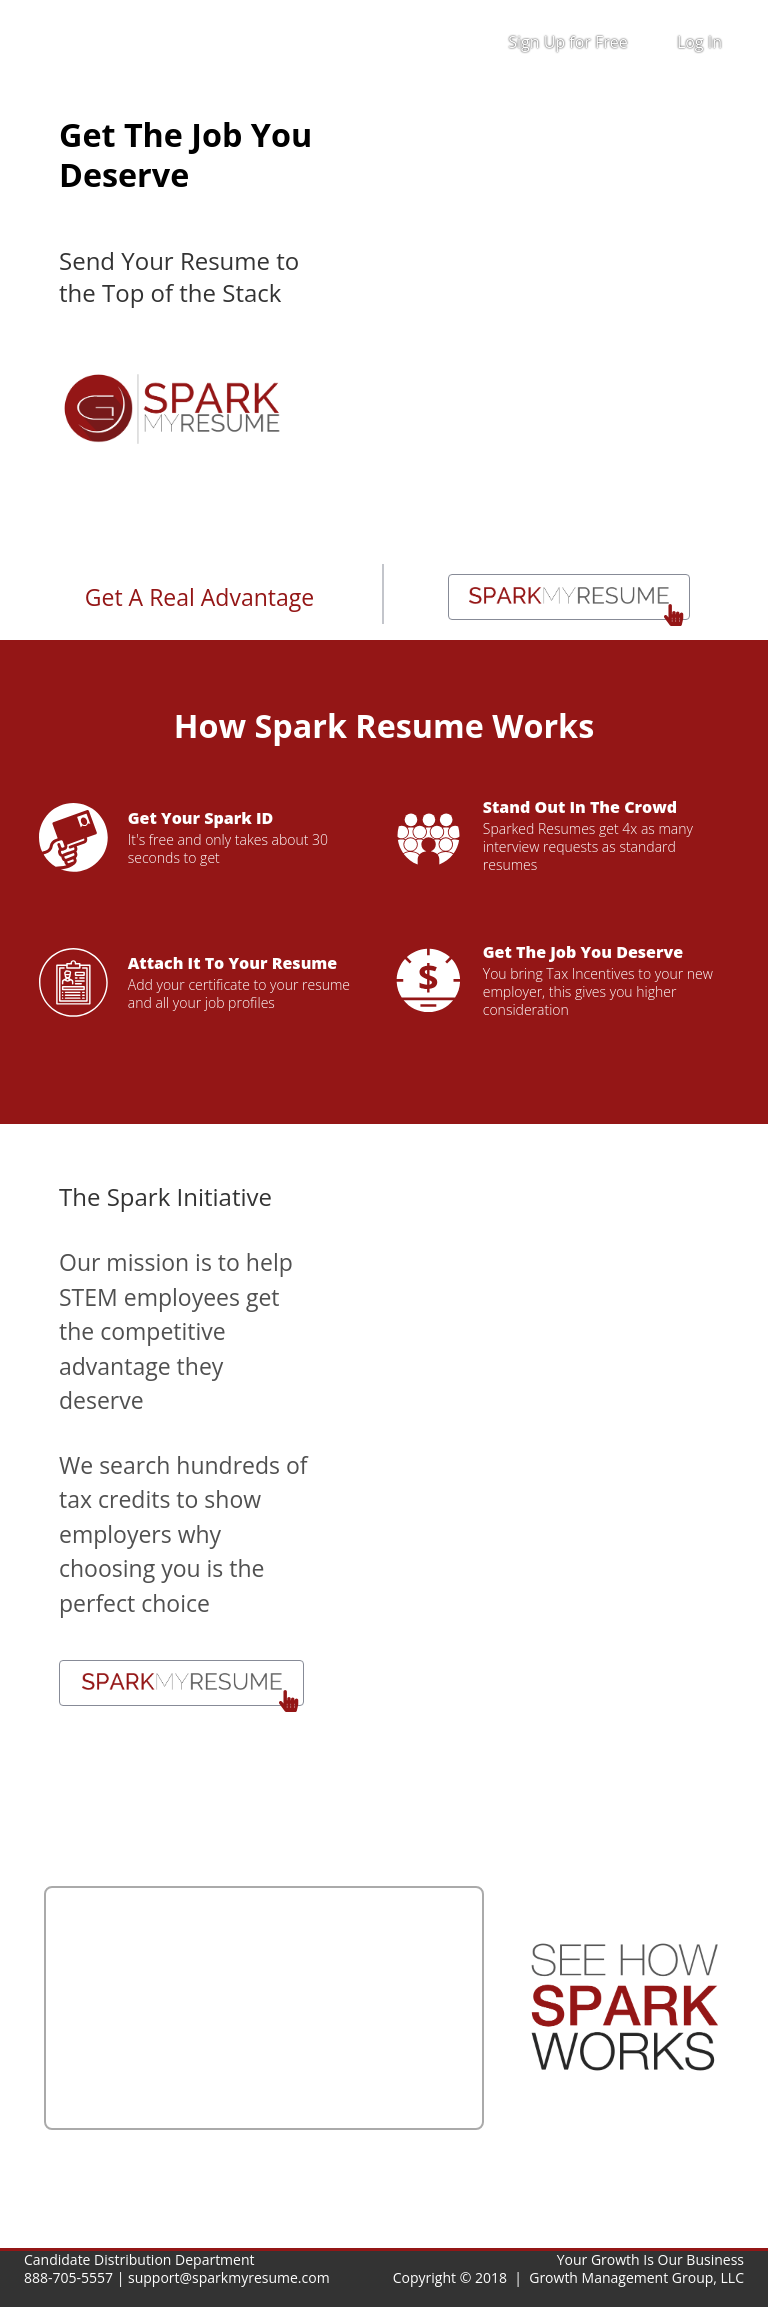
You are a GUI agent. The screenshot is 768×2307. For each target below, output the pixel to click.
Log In (699, 42)
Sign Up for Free (568, 42)
